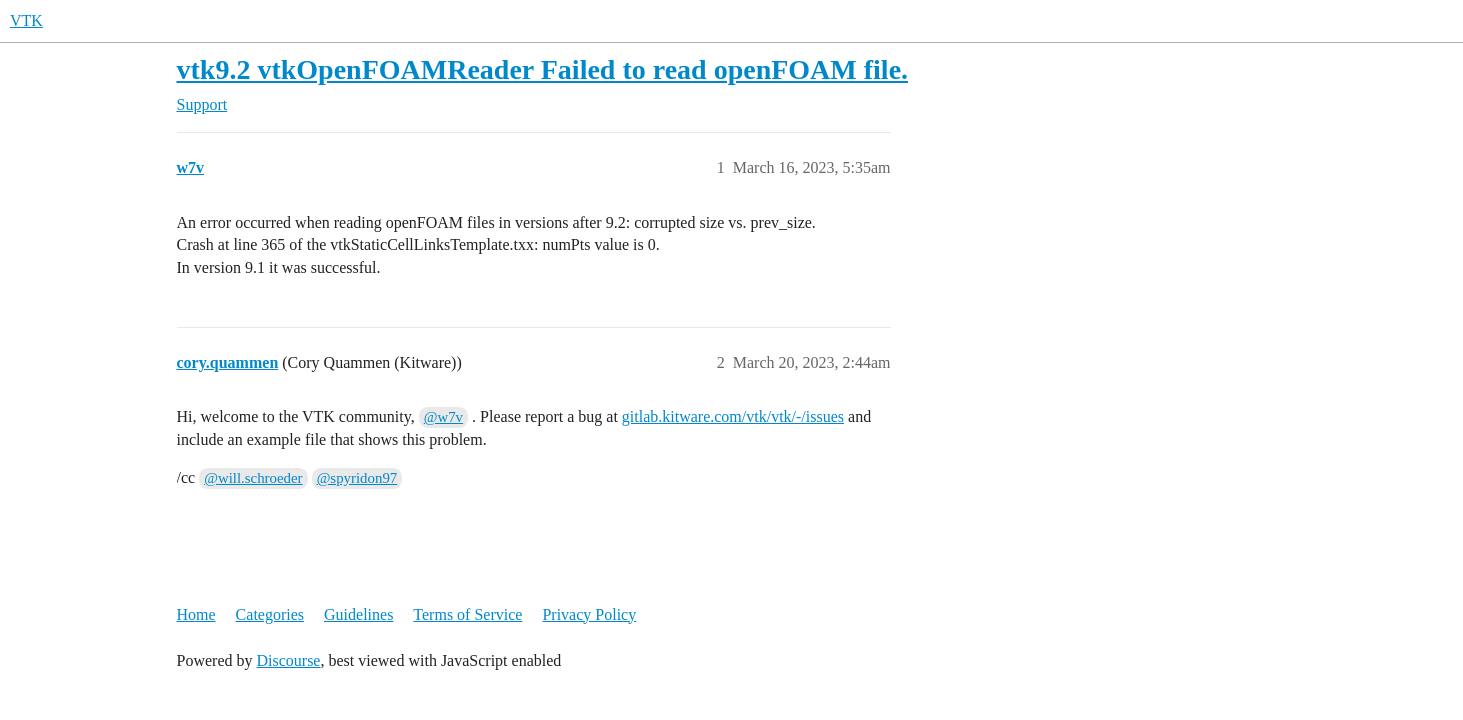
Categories (270, 614)
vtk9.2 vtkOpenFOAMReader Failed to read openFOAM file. (543, 69)
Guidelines (358, 614)
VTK (26, 20)
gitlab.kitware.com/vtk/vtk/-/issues (733, 416)
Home (196, 614)
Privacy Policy (589, 614)
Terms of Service (467, 614)
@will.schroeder (253, 478)
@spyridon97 (357, 478)
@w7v (443, 417)
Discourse (288, 660)
